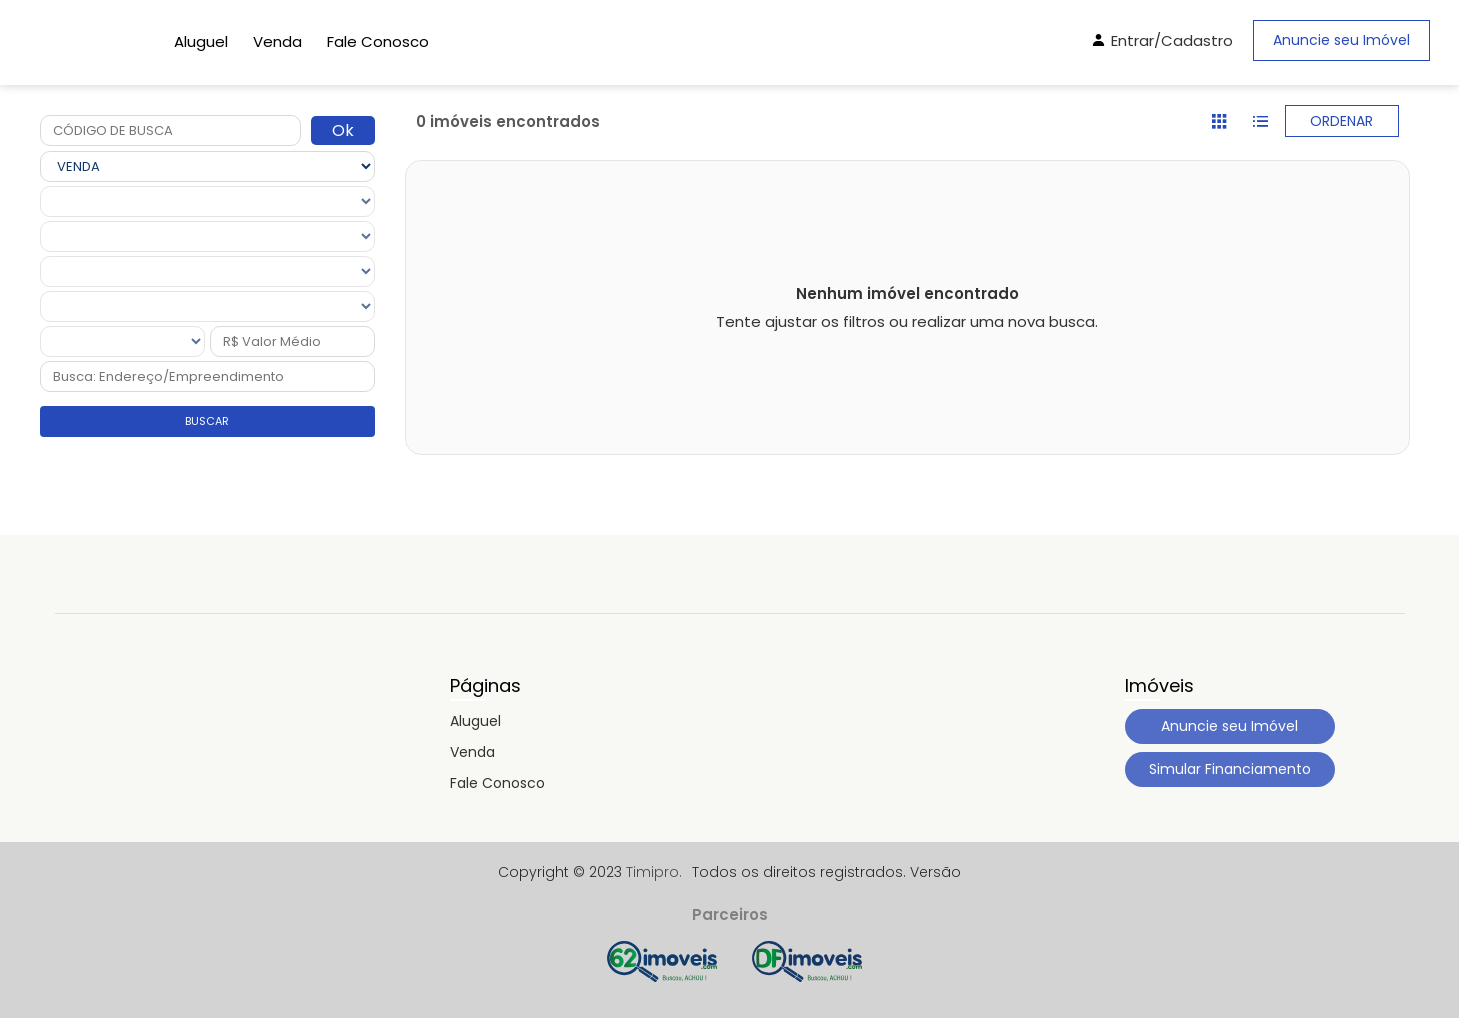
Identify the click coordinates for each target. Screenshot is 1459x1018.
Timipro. (654, 872)
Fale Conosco (378, 41)
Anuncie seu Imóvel (1341, 40)
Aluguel (201, 41)
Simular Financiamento (1230, 769)
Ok (343, 130)
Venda (277, 41)
